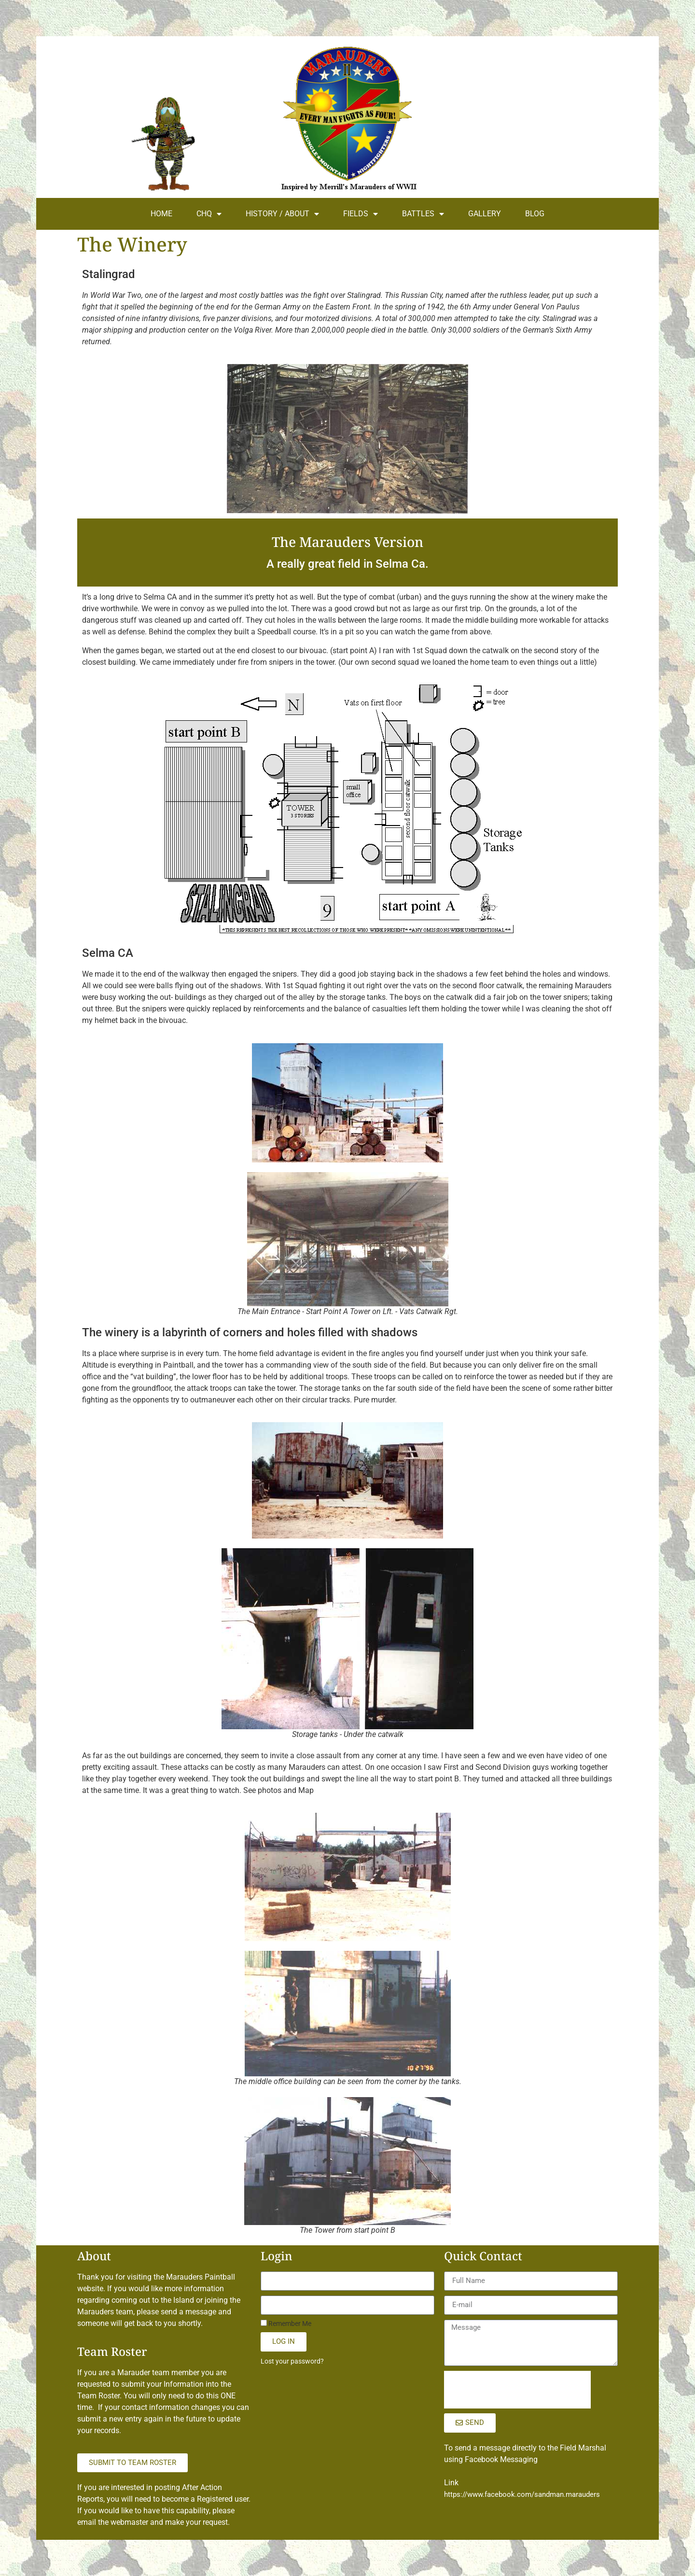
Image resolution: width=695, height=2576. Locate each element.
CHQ (209, 214)
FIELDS (360, 214)
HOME (161, 213)
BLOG (534, 213)
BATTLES (423, 214)
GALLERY (484, 213)
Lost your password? (292, 2361)
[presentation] (517, 2389)
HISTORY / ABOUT (282, 214)
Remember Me (286, 2323)
